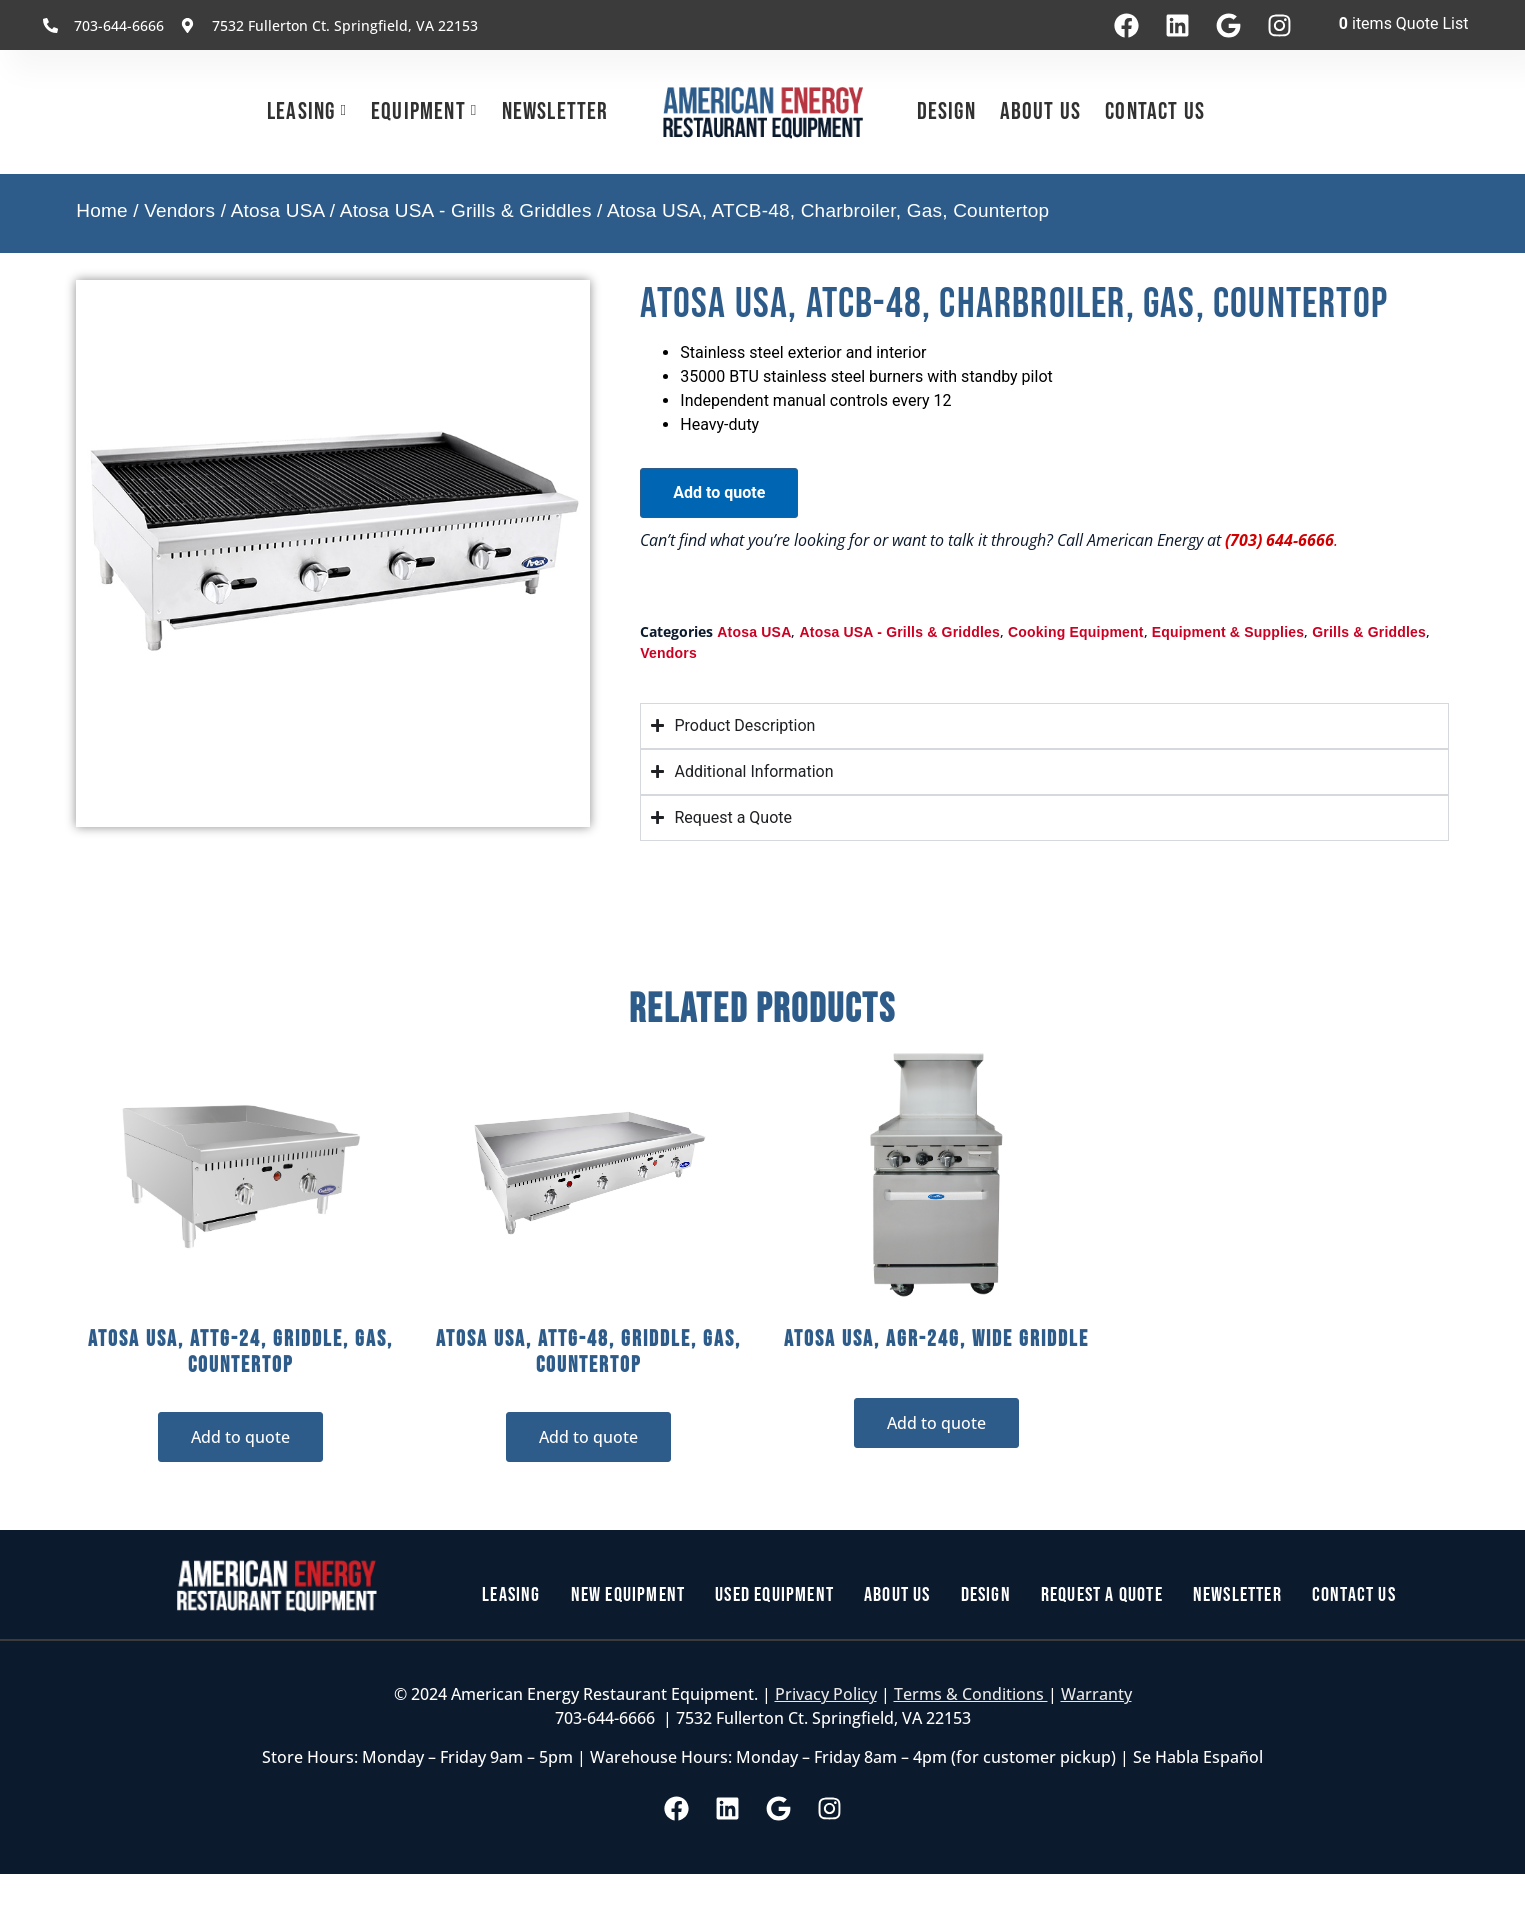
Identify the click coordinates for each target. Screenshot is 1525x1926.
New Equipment (628, 1595)
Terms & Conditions (971, 1694)
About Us (1041, 111)
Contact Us (1155, 111)
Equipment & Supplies (1228, 632)
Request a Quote (1102, 1595)
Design (946, 111)
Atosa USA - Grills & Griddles (466, 210)
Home (101, 210)
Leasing (301, 111)
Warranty (1096, 1694)
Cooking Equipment (1076, 632)
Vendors (179, 210)
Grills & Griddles (1369, 632)
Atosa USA (278, 210)
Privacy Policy (826, 1694)
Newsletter (555, 111)
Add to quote (719, 492)
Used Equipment (774, 1595)
